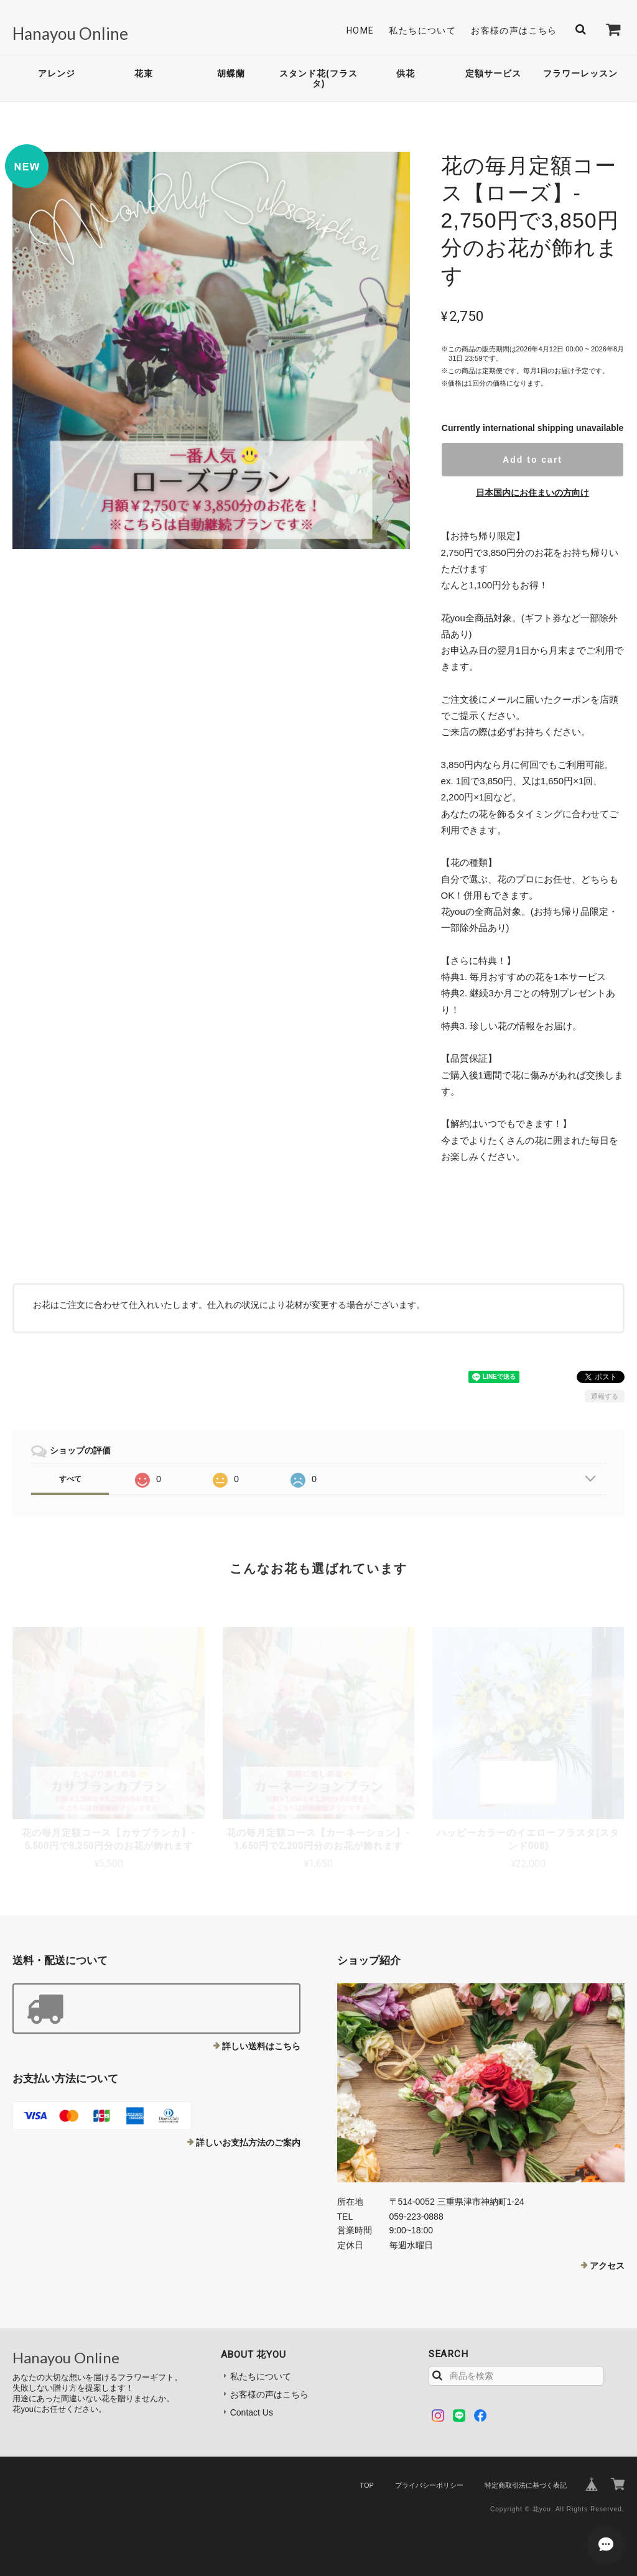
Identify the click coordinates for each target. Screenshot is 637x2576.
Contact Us (251, 2412)
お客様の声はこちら (514, 30)
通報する (604, 1396)
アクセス (607, 2266)
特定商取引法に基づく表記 (526, 2485)
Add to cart (532, 460)
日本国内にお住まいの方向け (532, 493)
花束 (143, 73)
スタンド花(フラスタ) (318, 78)
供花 (405, 73)
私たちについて (422, 30)
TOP (366, 2485)
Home (360, 30)
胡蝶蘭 (231, 73)
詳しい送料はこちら (261, 2046)
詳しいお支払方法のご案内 (248, 2142)
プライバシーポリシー (429, 2485)
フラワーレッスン (580, 73)
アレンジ (56, 73)
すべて (70, 1479)
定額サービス (493, 73)
